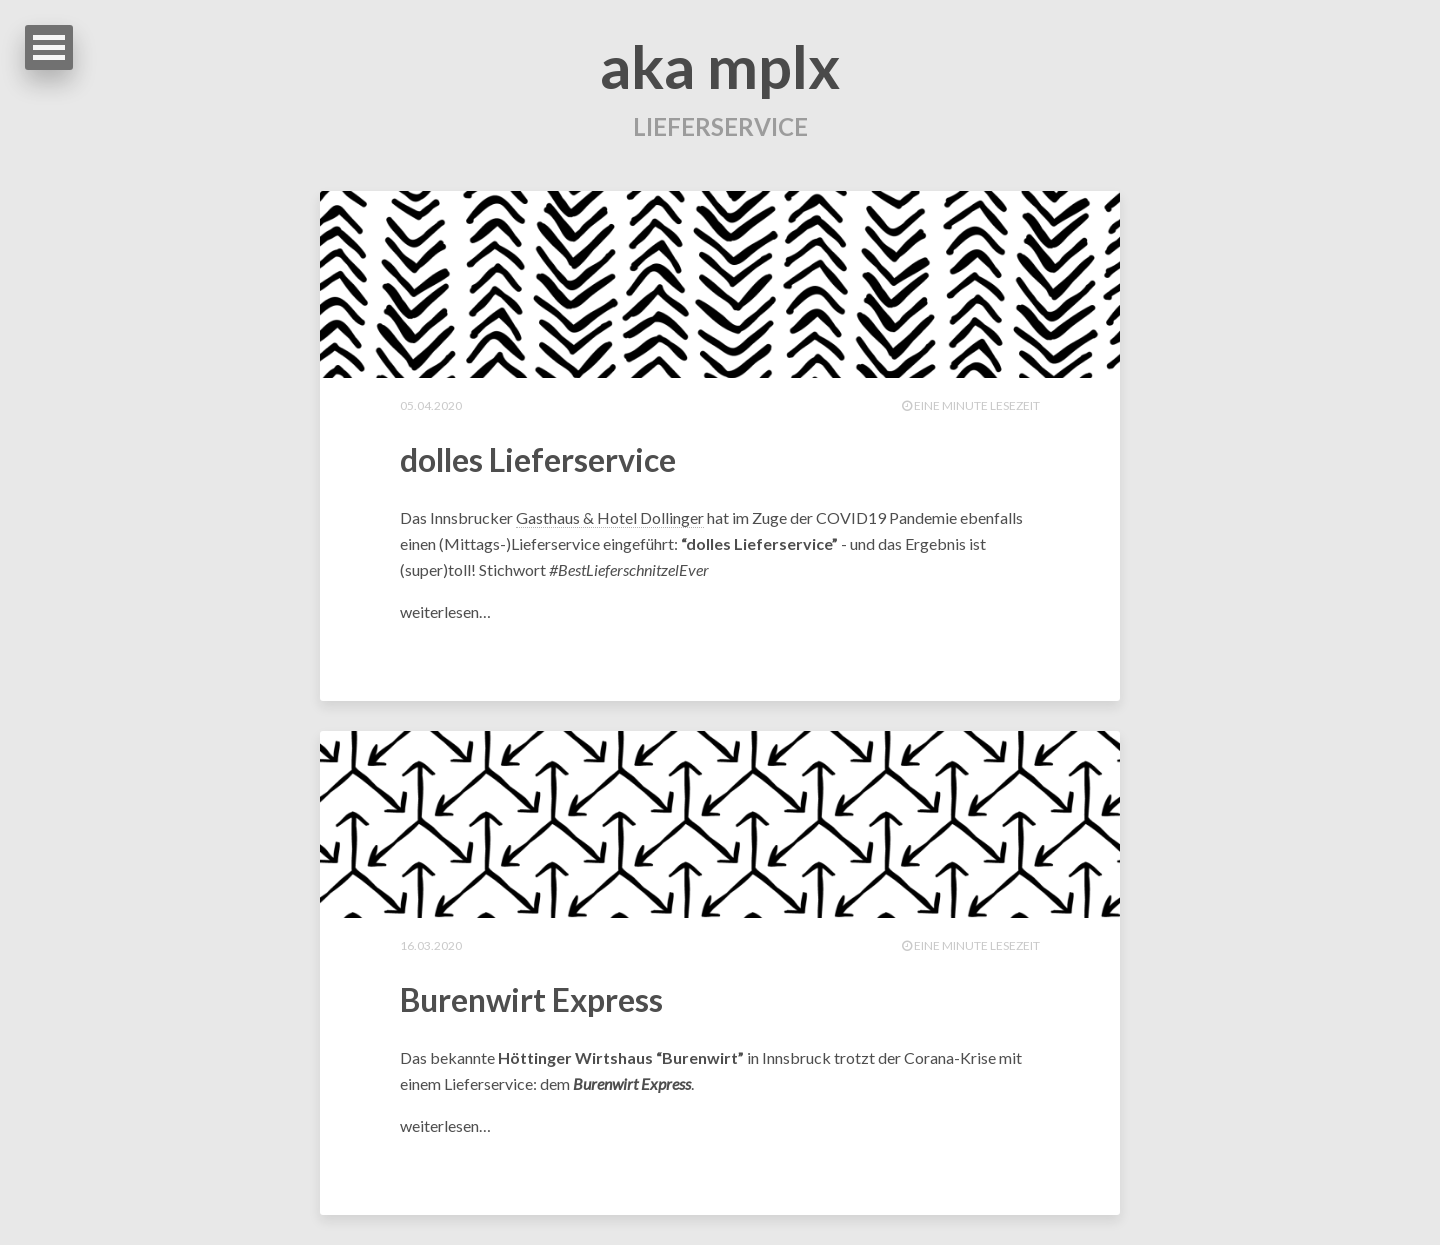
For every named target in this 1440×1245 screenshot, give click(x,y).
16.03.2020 (431, 945)
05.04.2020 (431, 405)
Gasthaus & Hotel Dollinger (610, 517)
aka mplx (720, 66)
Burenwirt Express (531, 999)
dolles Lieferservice (538, 459)
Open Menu (49, 47)
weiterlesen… (445, 611)
